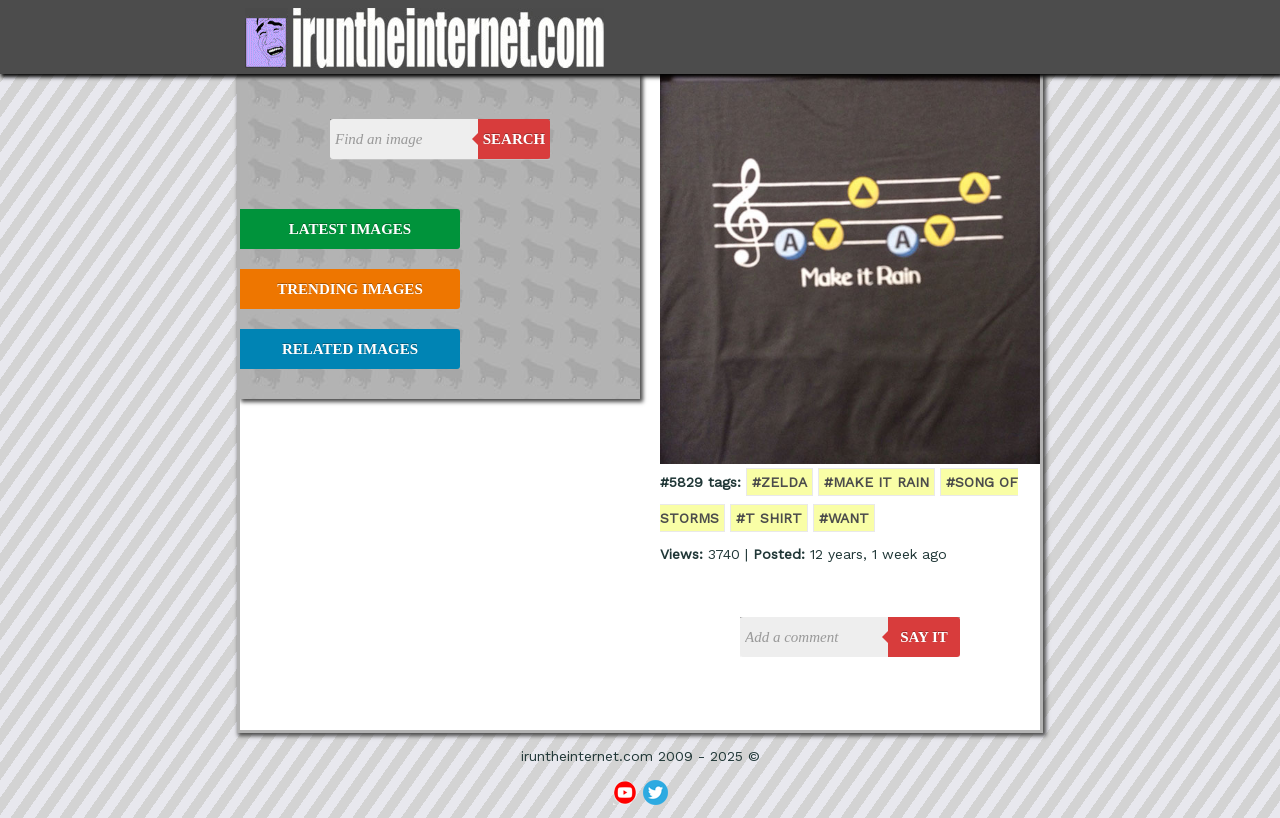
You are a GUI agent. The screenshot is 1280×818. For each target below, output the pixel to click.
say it (924, 637)
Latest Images (350, 229)
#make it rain (876, 482)
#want (844, 518)
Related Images (350, 349)
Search (514, 139)
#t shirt (769, 518)
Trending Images (349, 289)
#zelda (779, 482)
